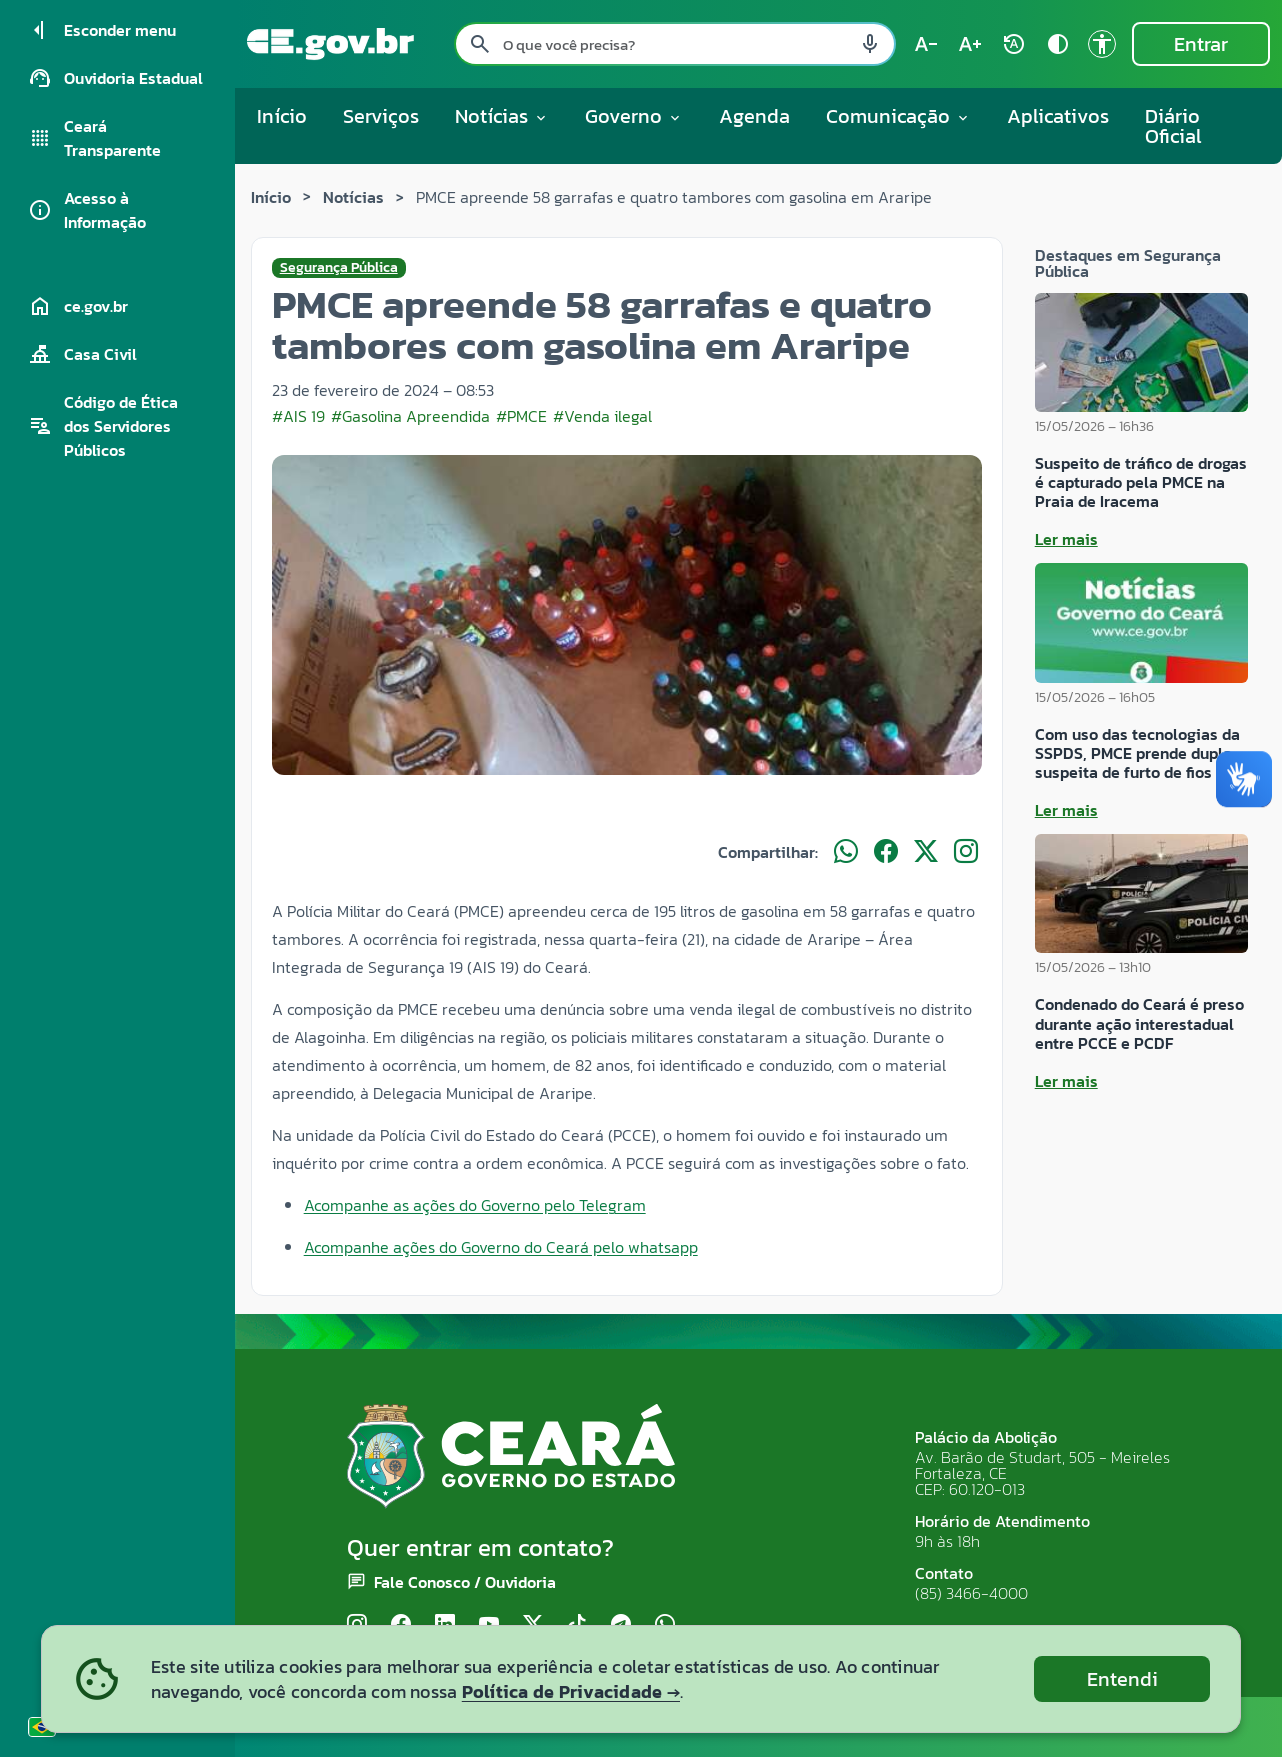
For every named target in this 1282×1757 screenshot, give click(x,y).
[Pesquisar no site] (675, 44)
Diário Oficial (1173, 126)
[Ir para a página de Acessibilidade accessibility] (1102, 44)
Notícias (353, 197)
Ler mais (1066, 539)
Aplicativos (1058, 116)
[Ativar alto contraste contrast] (1058, 44)
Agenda (754, 116)
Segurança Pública (339, 268)
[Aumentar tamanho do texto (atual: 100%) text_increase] (970, 44)
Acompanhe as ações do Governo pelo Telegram (475, 1205)
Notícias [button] (502, 116)
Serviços (381, 116)
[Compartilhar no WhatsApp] (846, 852)
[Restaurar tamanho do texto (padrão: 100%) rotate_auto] (1014, 44)
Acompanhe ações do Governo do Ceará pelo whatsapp (501, 1247)
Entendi (1122, 1679)
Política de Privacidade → (571, 1691)
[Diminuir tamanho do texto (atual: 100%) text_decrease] (926, 44)
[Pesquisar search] (480, 44)
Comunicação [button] (898, 116)
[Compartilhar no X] (926, 852)
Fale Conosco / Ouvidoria (465, 1582)
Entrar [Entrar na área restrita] (1201, 44)
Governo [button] (634, 116)
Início (282, 116)
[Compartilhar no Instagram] (966, 852)
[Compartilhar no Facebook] (886, 852)
